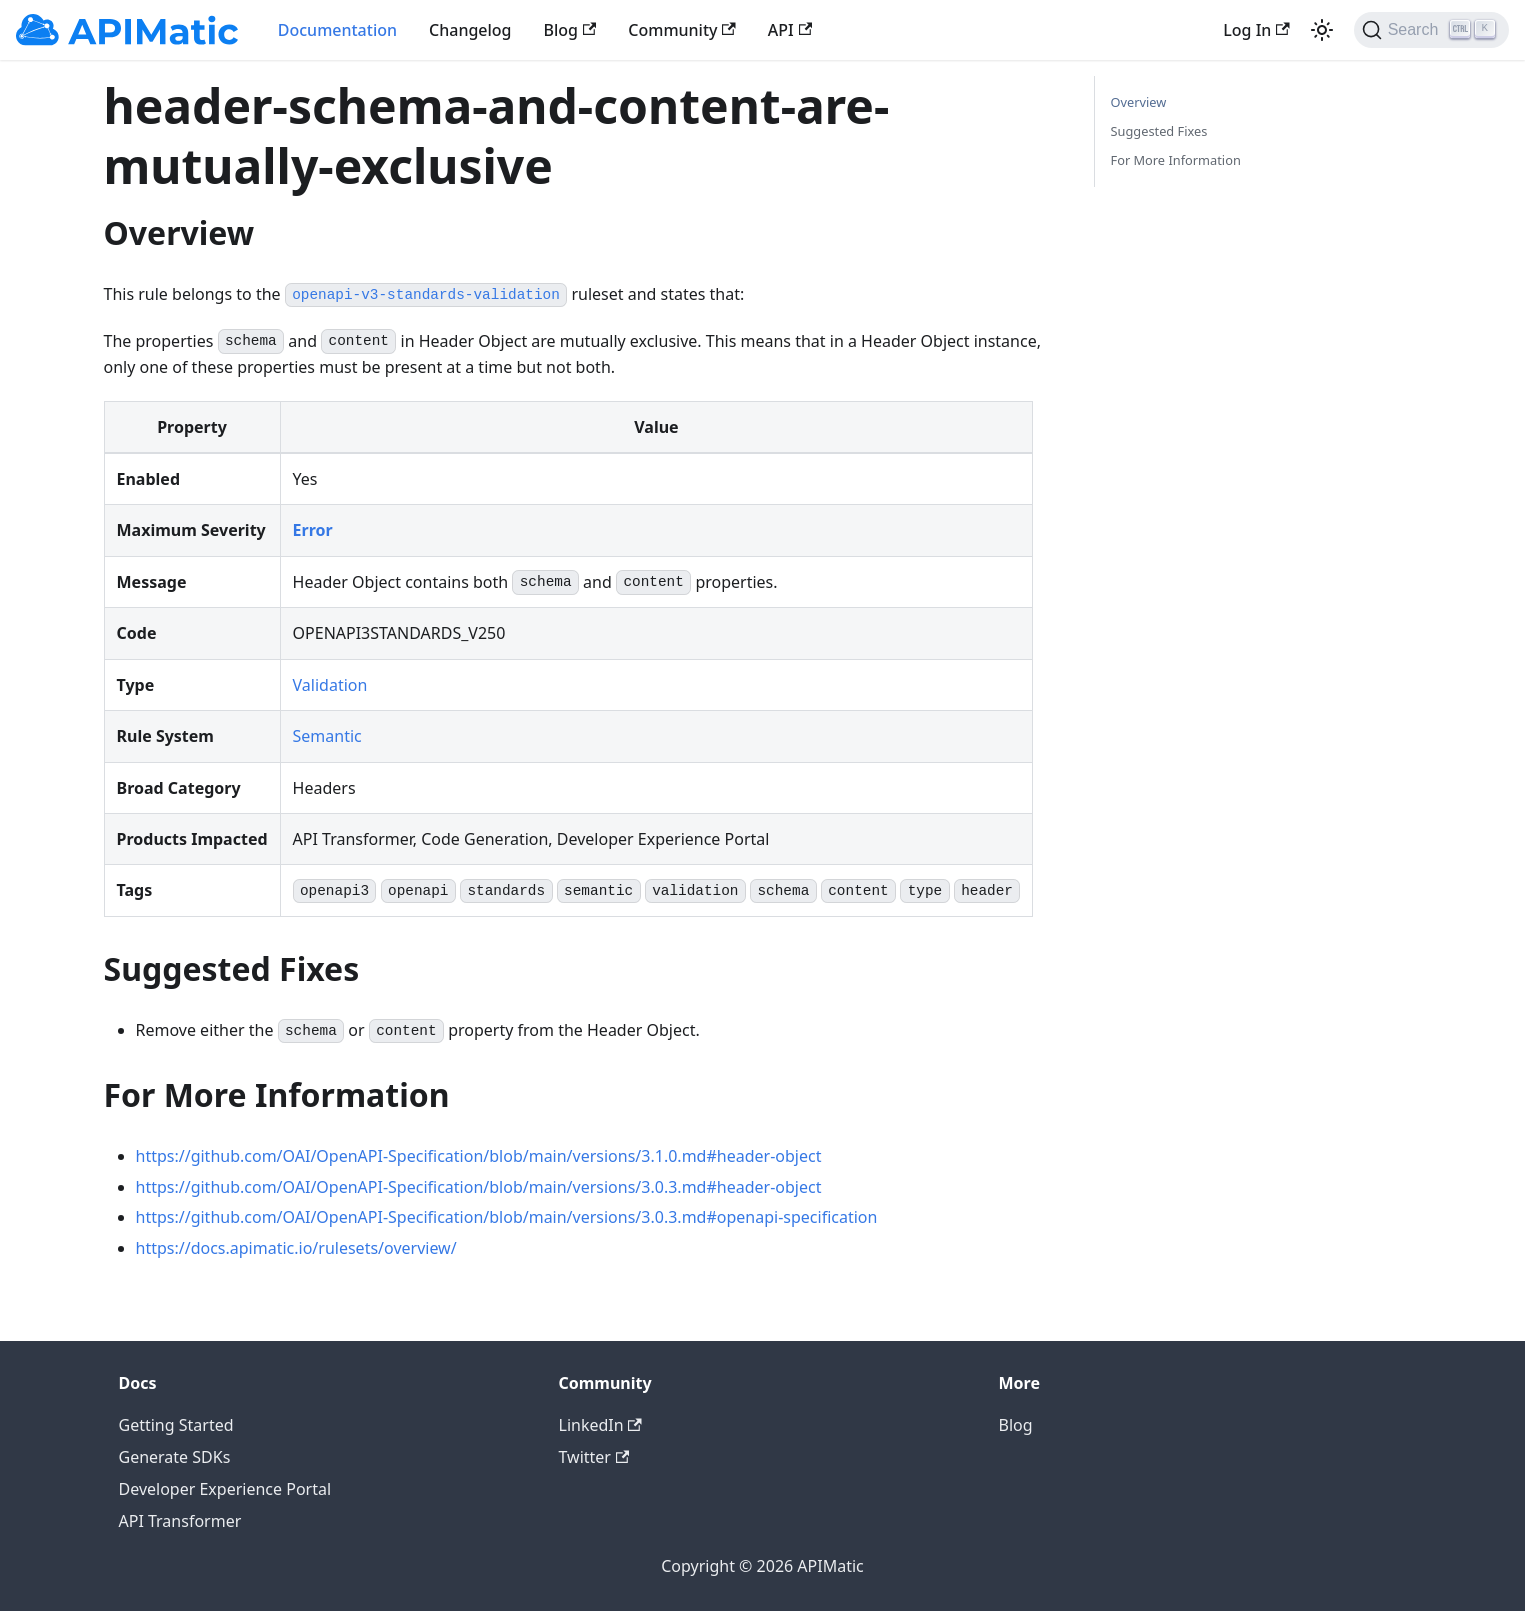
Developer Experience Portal (225, 1489)
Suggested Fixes (1159, 131)
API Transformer (180, 1521)
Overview (1139, 102)
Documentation (337, 30)
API (790, 30)
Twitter (594, 1457)
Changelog (470, 30)
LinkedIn (600, 1425)
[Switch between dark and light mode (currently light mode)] (1322, 30)
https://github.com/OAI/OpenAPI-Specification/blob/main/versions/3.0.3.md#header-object (479, 1187)
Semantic (327, 736)
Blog (570, 30)
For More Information (1176, 160)
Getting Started (176, 1425)
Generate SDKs (175, 1457)
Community (682, 30)
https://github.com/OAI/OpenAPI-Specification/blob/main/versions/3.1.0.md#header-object (479, 1156)
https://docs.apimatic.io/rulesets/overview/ (296, 1248)
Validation (330, 685)
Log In (1256, 30)
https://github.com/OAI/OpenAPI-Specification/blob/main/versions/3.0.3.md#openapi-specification (507, 1217)
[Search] (1431, 30)
